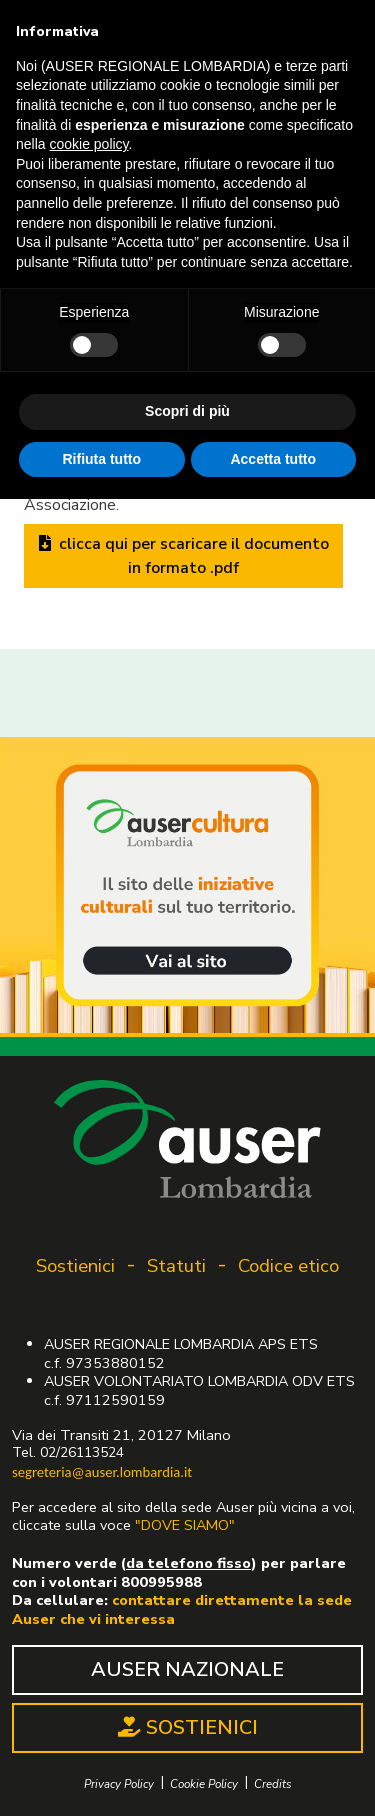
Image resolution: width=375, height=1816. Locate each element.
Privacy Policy (119, 1784)
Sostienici (75, 1266)
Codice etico (288, 1266)
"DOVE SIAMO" (185, 1525)
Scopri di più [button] (187, 411)
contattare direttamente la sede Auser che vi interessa (182, 1609)
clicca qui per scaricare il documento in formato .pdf (184, 556)
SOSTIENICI (188, 1727)
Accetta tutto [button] (273, 459)
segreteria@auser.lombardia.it (102, 1472)
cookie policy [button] (88, 144)
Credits (273, 1784)
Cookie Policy (204, 1784)
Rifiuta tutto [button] (101, 459)
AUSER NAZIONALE (187, 1669)
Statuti (176, 1266)
